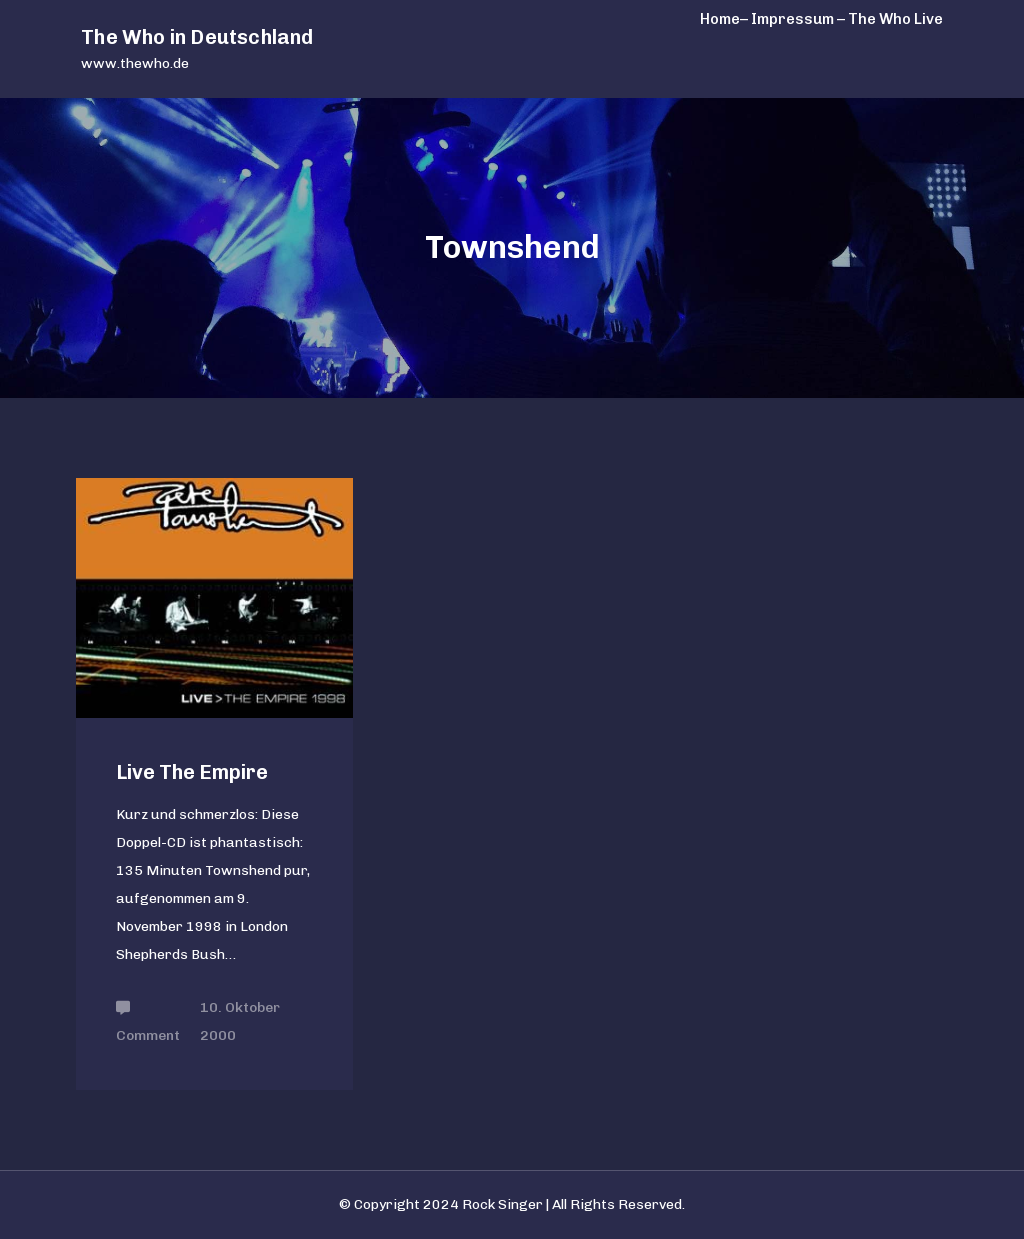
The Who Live (895, 19)
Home (720, 19)
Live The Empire (192, 772)
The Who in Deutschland (197, 37)
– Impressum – (792, 19)
